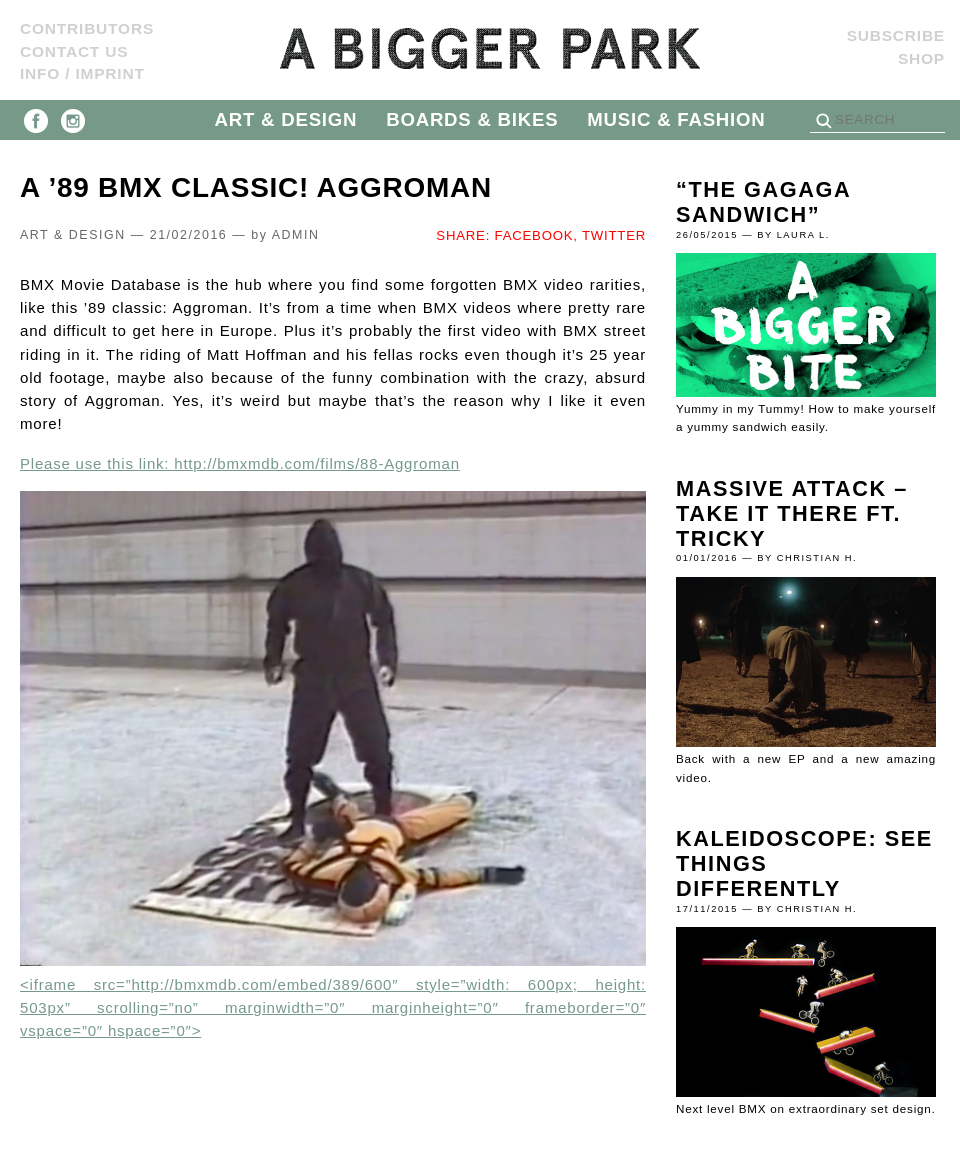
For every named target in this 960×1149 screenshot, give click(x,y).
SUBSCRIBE (896, 35)
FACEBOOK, (536, 235)
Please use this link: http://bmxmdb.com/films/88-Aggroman (240, 463)
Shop (921, 58)
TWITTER (614, 235)
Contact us (74, 51)
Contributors (87, 28)
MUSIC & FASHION (676, 119)
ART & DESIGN (286, 119)
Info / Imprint (82, 73)
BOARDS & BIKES (472, 119)
